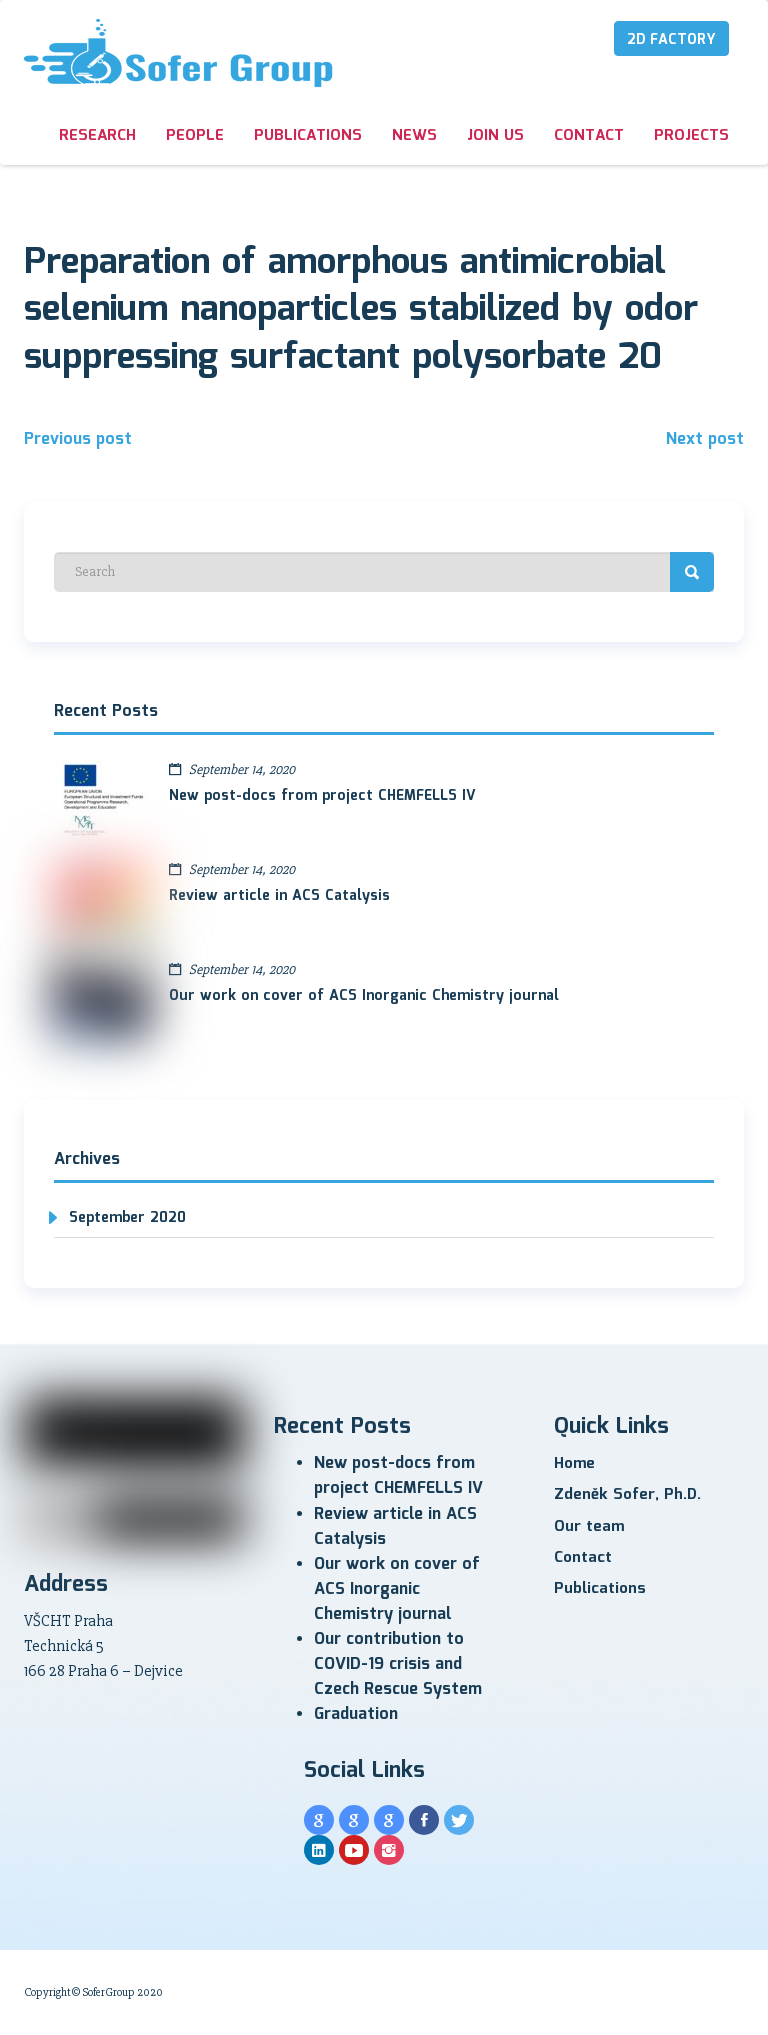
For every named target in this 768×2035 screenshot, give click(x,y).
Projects (691, 136)
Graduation (356, 1714)
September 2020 (127, 1218)
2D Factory (671, 40)
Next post (705, 439)
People (195, 136)
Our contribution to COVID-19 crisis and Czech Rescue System (398, 1664)
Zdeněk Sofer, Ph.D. (627, 1495)
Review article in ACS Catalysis (279, 896)
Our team (589, 1527)
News (414, 136)
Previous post (78, 439)
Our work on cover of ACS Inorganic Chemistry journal (364, 996)
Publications (308, 136)
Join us (495, 136)
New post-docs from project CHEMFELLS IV (322, 796)
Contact (589, 136)
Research (97, 136)
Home (574, 1464)
